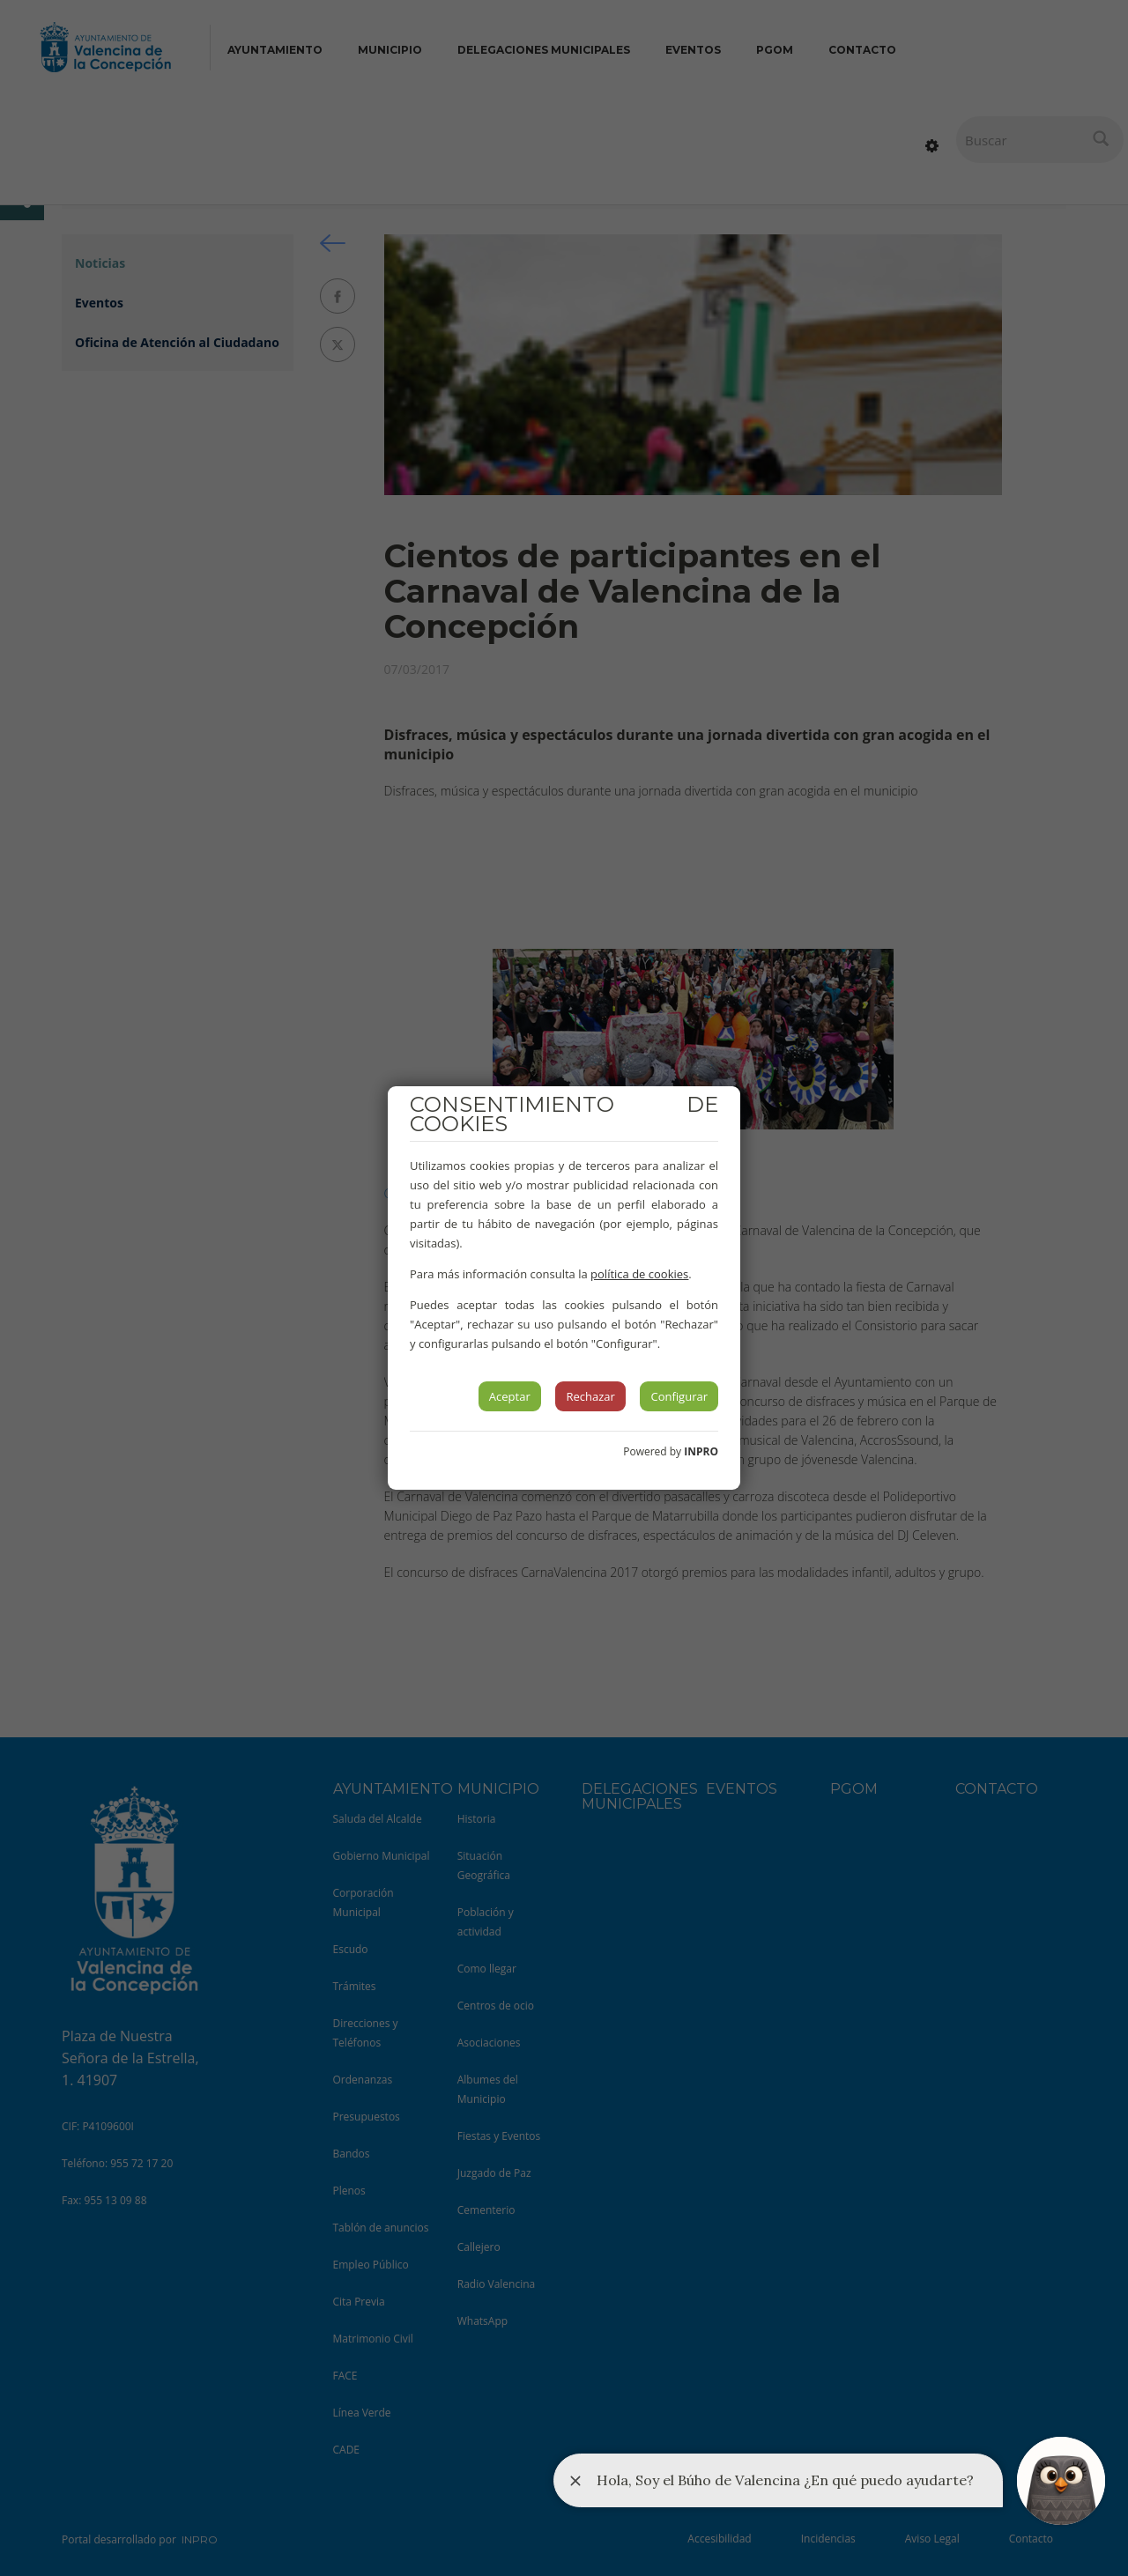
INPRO (701, 1451)
